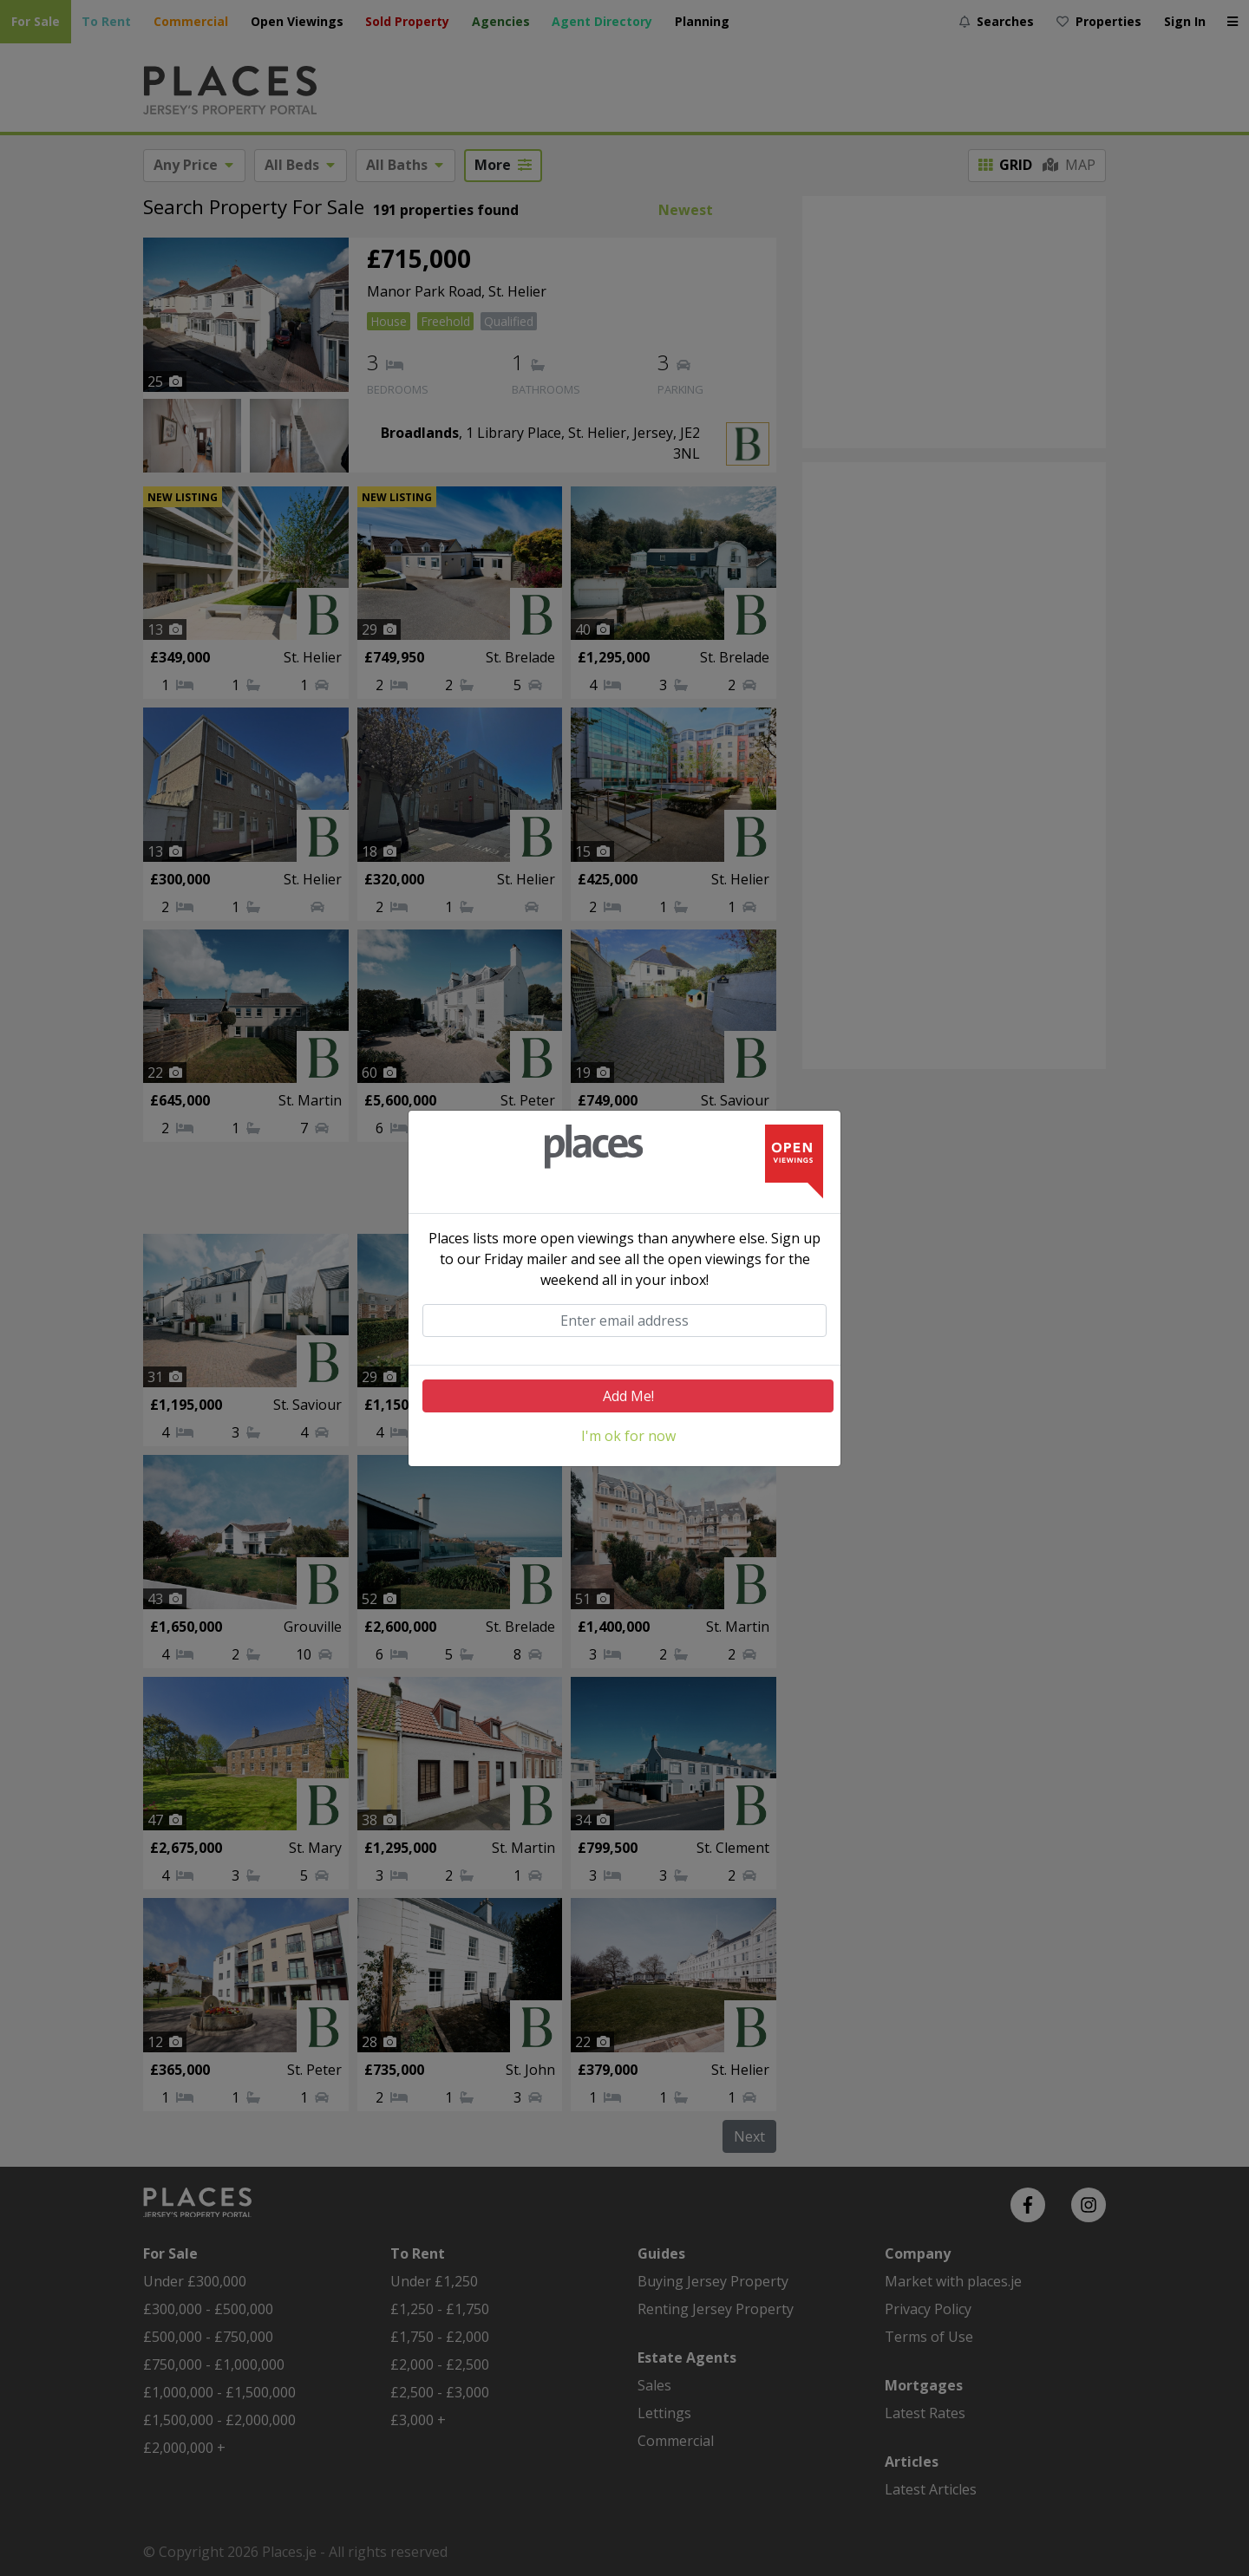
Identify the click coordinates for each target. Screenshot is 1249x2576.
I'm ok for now (628, 1435)
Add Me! (628, 1395)
